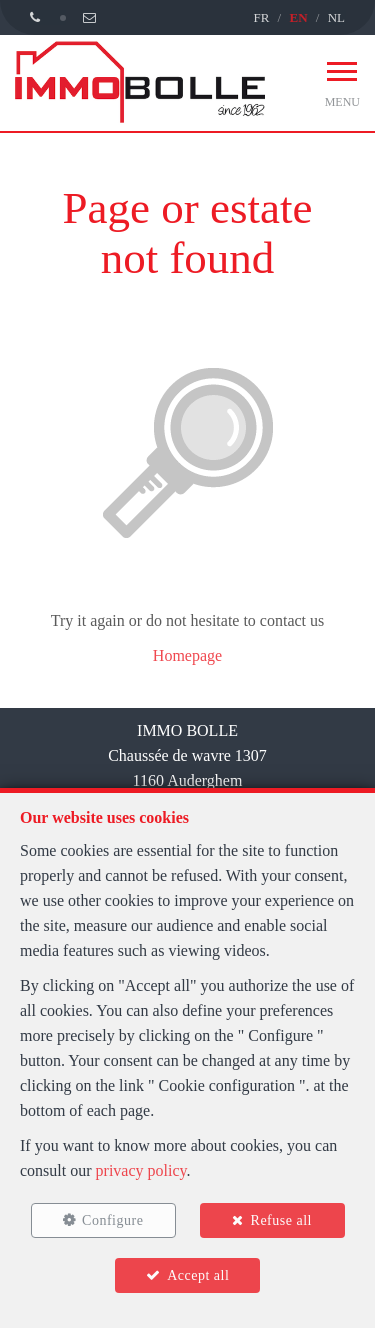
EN (298, 17)
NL (336, 17)
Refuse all (281, 1220)
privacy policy (141, 1170)
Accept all (198, 1275)
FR (261, 17)
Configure (112, 1220)
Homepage (187, 655)
